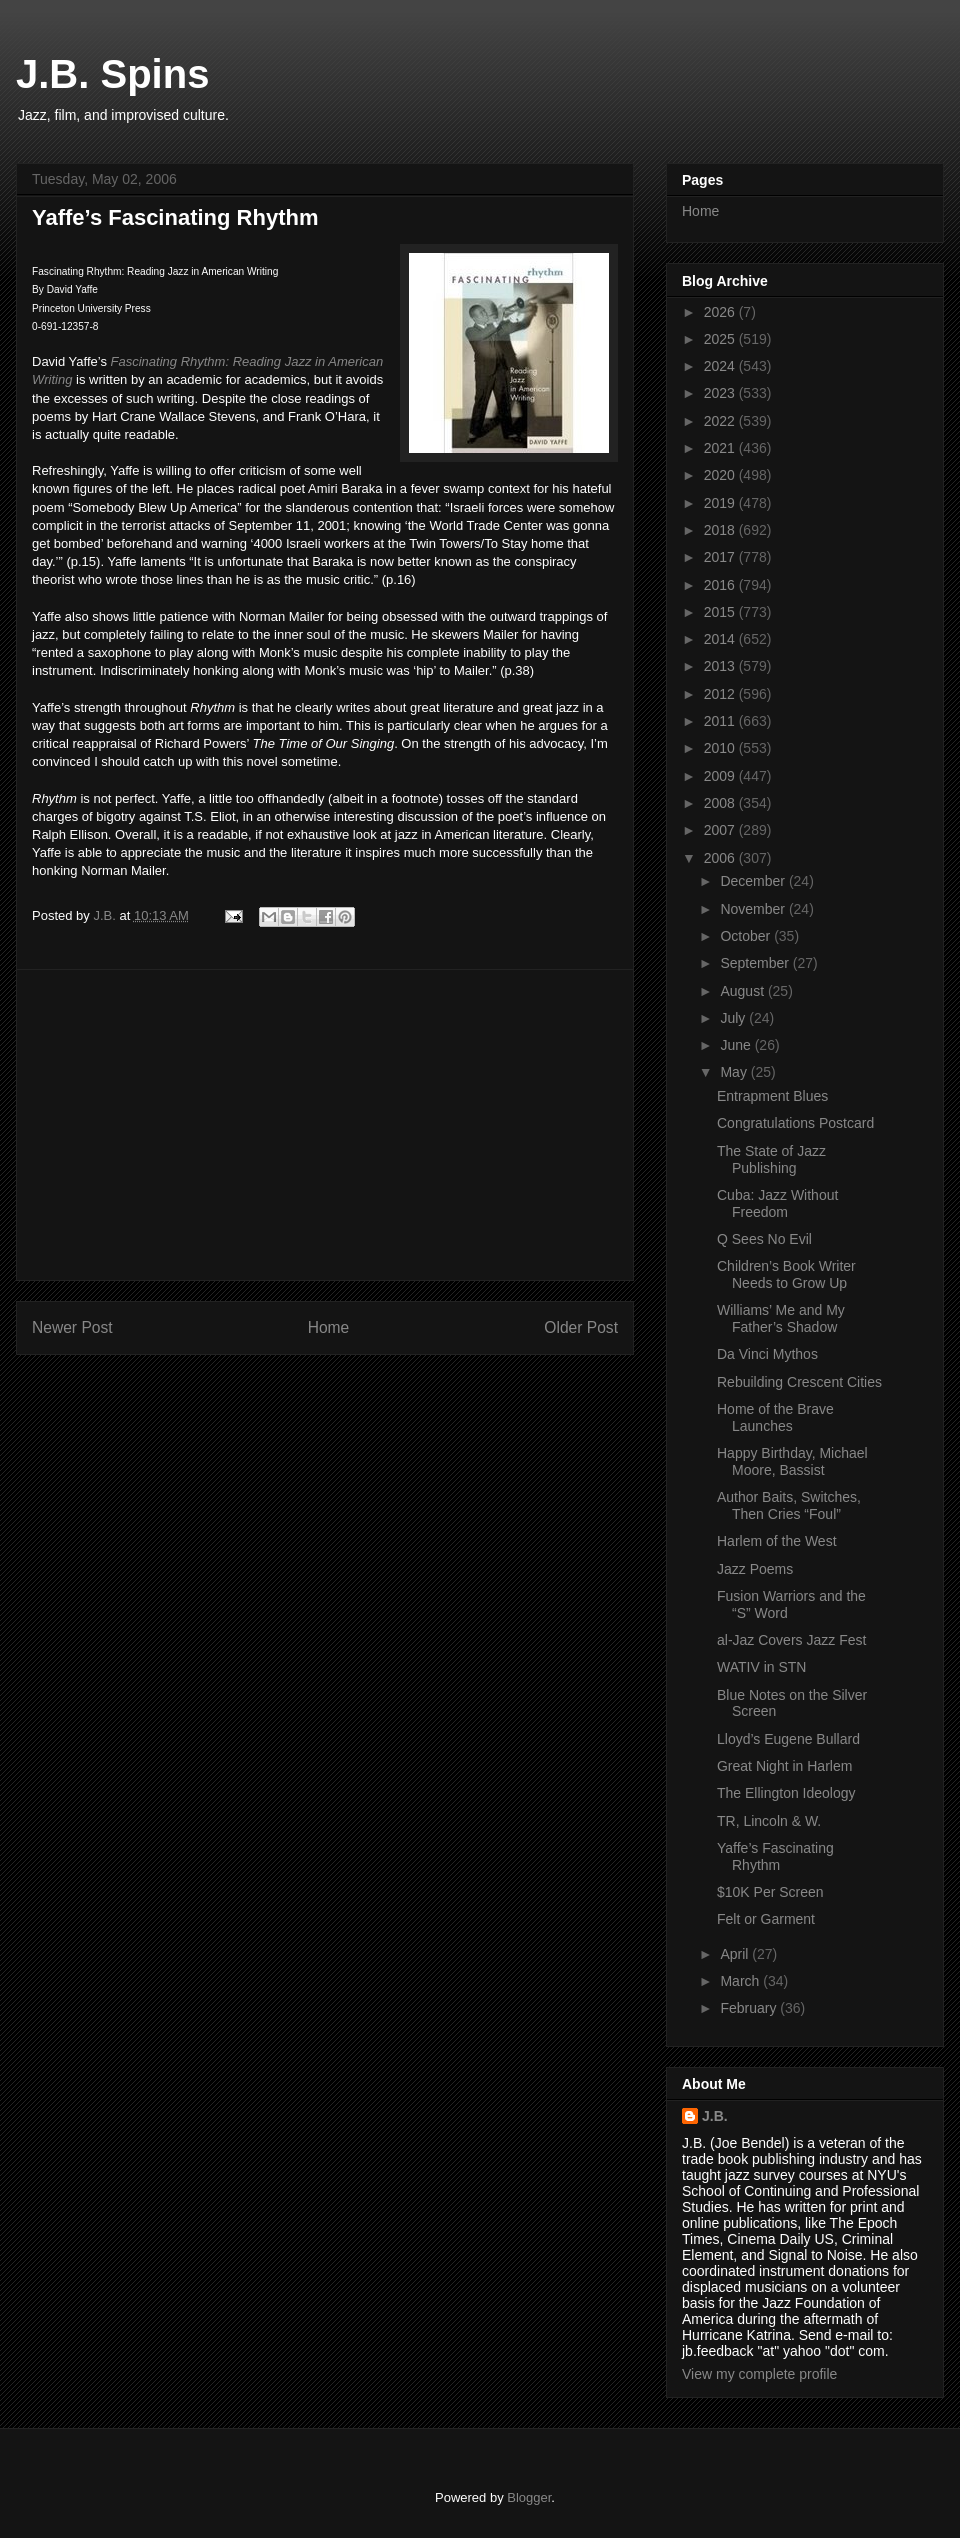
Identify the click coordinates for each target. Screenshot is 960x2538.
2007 (721, 830)
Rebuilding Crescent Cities (799, 1382)
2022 (721, 421)
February (750, 2008)
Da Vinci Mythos (767, 1354)
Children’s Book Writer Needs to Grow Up (786, 1274)
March (741, 1981)
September (756, 963)
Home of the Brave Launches (775, 1417)
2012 (721, 694)
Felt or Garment (766, 1919)
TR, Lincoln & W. (769, 1821)
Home (329, 1327)
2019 (721, 503)
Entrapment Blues (772, 1096)
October (747, 936)
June (737, 1045)
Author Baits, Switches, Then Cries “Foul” (789, 1505)
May (735, 1072)
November (754, 909)
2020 (721, 475)
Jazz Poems (755, 1569)
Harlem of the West (777, 1541)
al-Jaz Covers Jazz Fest (791, 1640)
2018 (721, 530)
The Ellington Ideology (786, 1793)
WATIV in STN (761, 1667)
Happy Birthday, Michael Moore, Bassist (792, 1461)
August (743, 991)
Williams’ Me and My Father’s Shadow (781, 1318)
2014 (721, 639)
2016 (721, 585)
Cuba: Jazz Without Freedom (777, 1203)
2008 (721, 803)
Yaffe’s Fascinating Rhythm (775, 1856)
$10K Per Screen (770, 1892)
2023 (721, 393)
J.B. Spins (112, 74)
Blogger (529, 2497)
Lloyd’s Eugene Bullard (788, 1739)
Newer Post (72, 1327)
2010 (721, 748)
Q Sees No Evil (764, 1239)
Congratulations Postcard (795, 1123)
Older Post (581, 1327)
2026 (721, 312)
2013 (721, 666)
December (754, 881)
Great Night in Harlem (784, 1766)
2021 (721, 448)
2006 (721, 858)
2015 (721, 612)
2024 (721, 366)
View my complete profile (759, 2374)
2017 (721, 557)
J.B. (715, 2116)
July (734, 1018)
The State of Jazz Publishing (771, 1159)
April (736, 1954)
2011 (721, 721)
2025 (721, 339)
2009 (721, 776)
